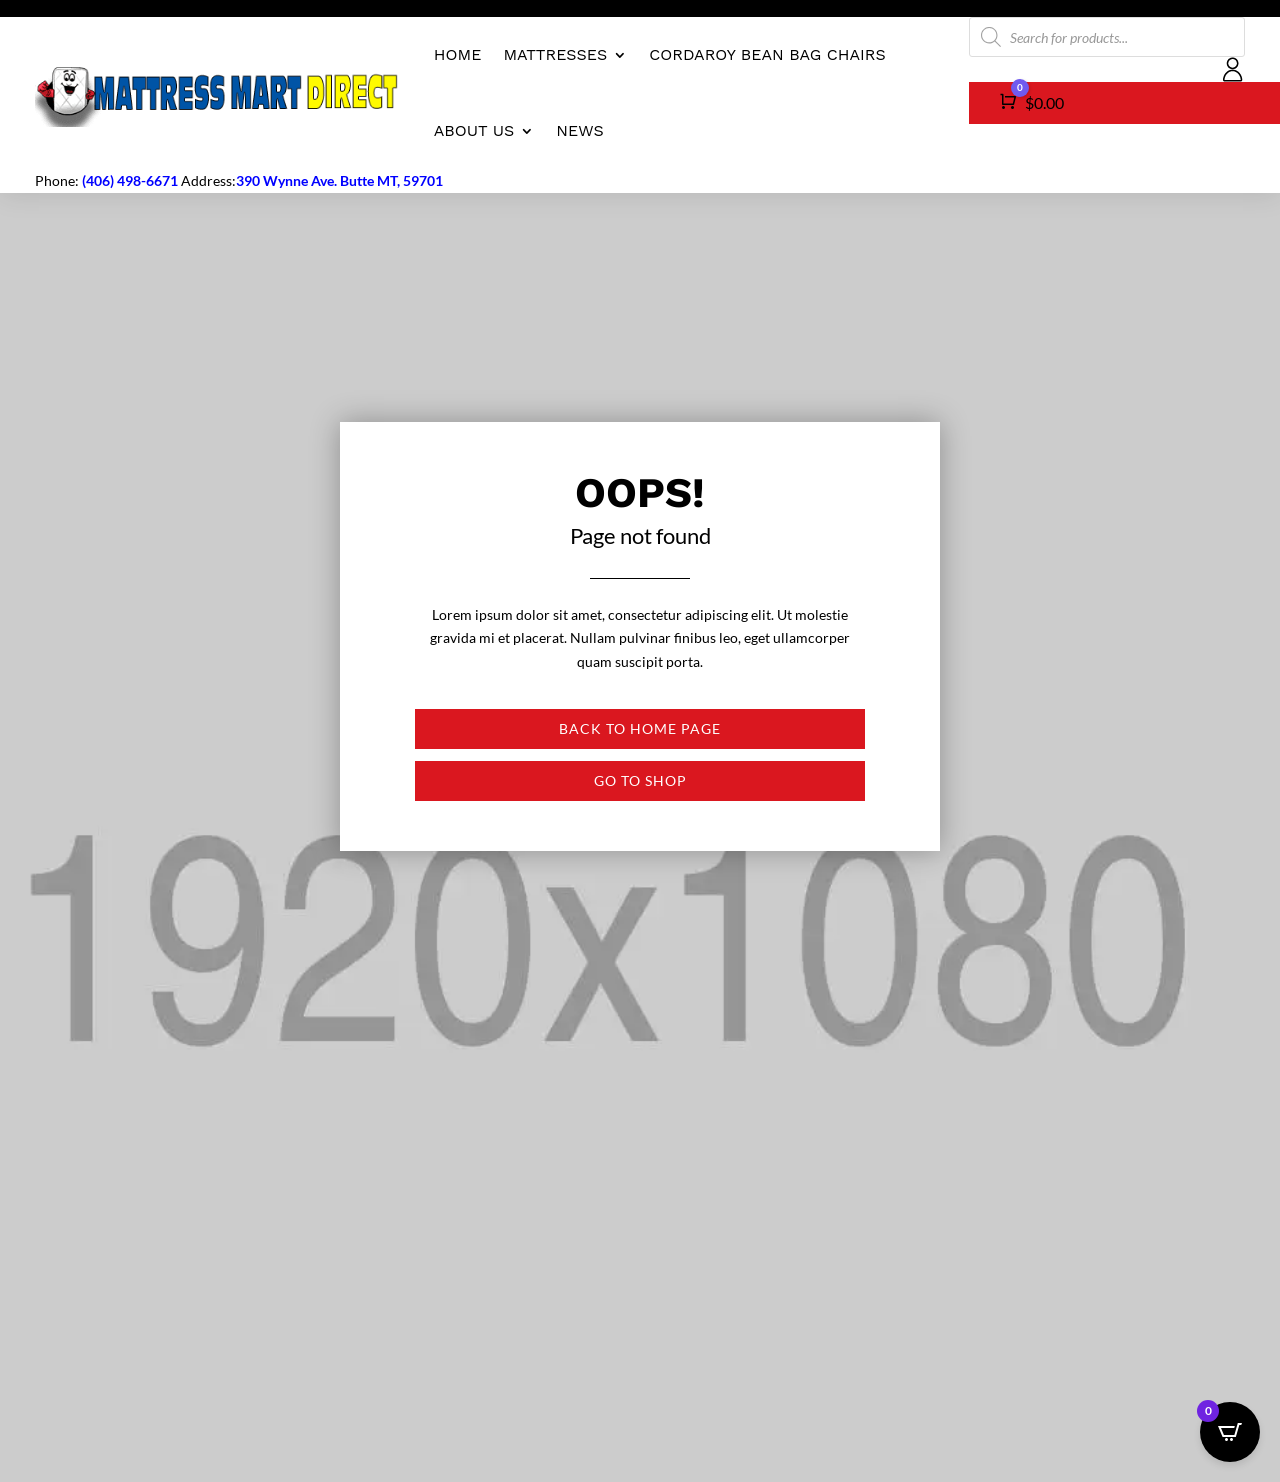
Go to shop (640, 780)
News (579, 130)
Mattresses (555, 54)
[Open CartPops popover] (1230, 1432)
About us (474, 130)
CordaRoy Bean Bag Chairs (767, 54)
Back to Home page (640, 728)
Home (458, 54)
